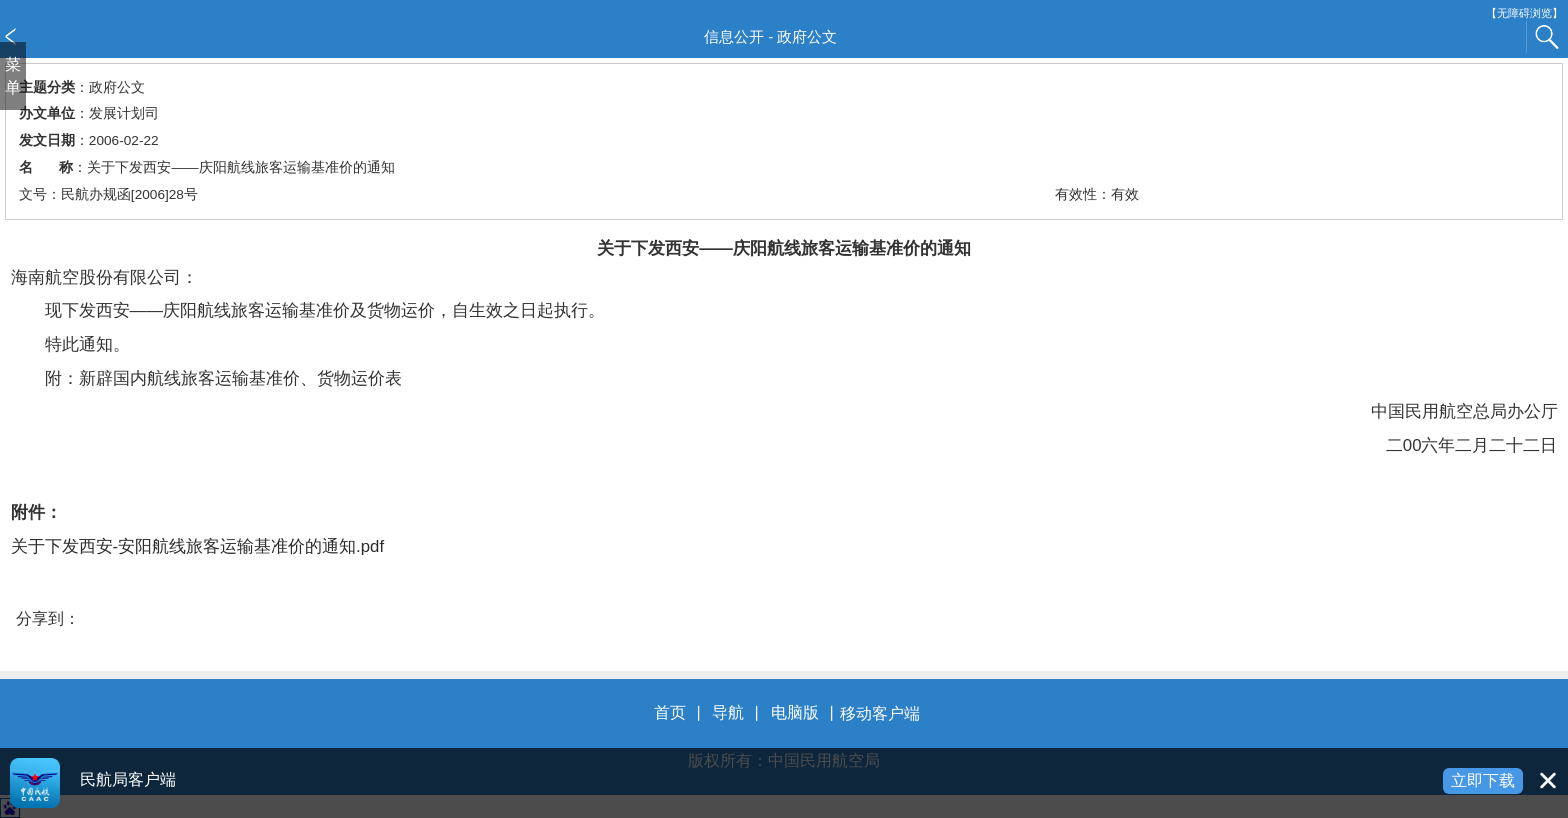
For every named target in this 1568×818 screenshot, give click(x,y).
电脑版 (795, 713)
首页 (670, 713)
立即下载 (1483, 780)
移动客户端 (880, 713)
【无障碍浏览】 (1524, 13)
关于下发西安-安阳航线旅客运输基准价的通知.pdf (198, 546)
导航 (728, 713)
